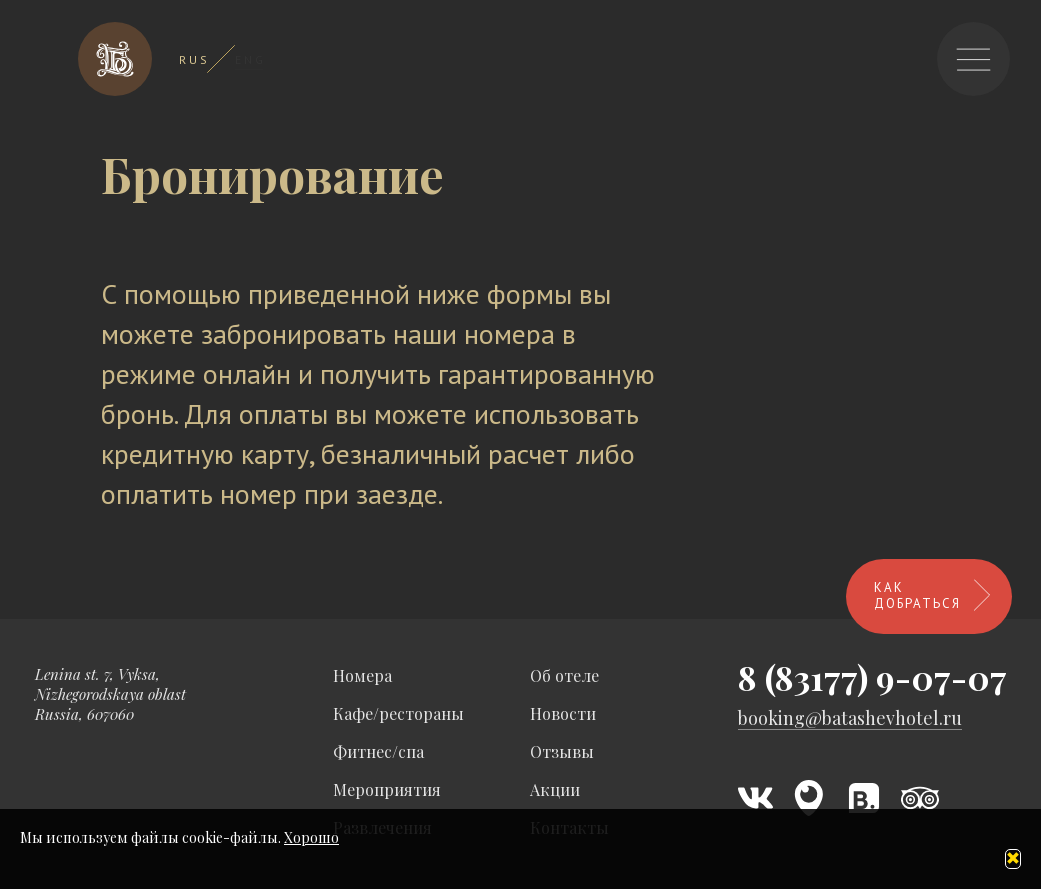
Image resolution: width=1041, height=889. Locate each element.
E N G (249, 59)
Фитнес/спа (378, 751)
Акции (555, 789)
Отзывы (562, 751)
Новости (563, 713)
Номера (362, 675)
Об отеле (564, 675)
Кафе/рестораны (398, 713)
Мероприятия (387, 789)
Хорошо (311, 837)
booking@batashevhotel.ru (850, 718)
